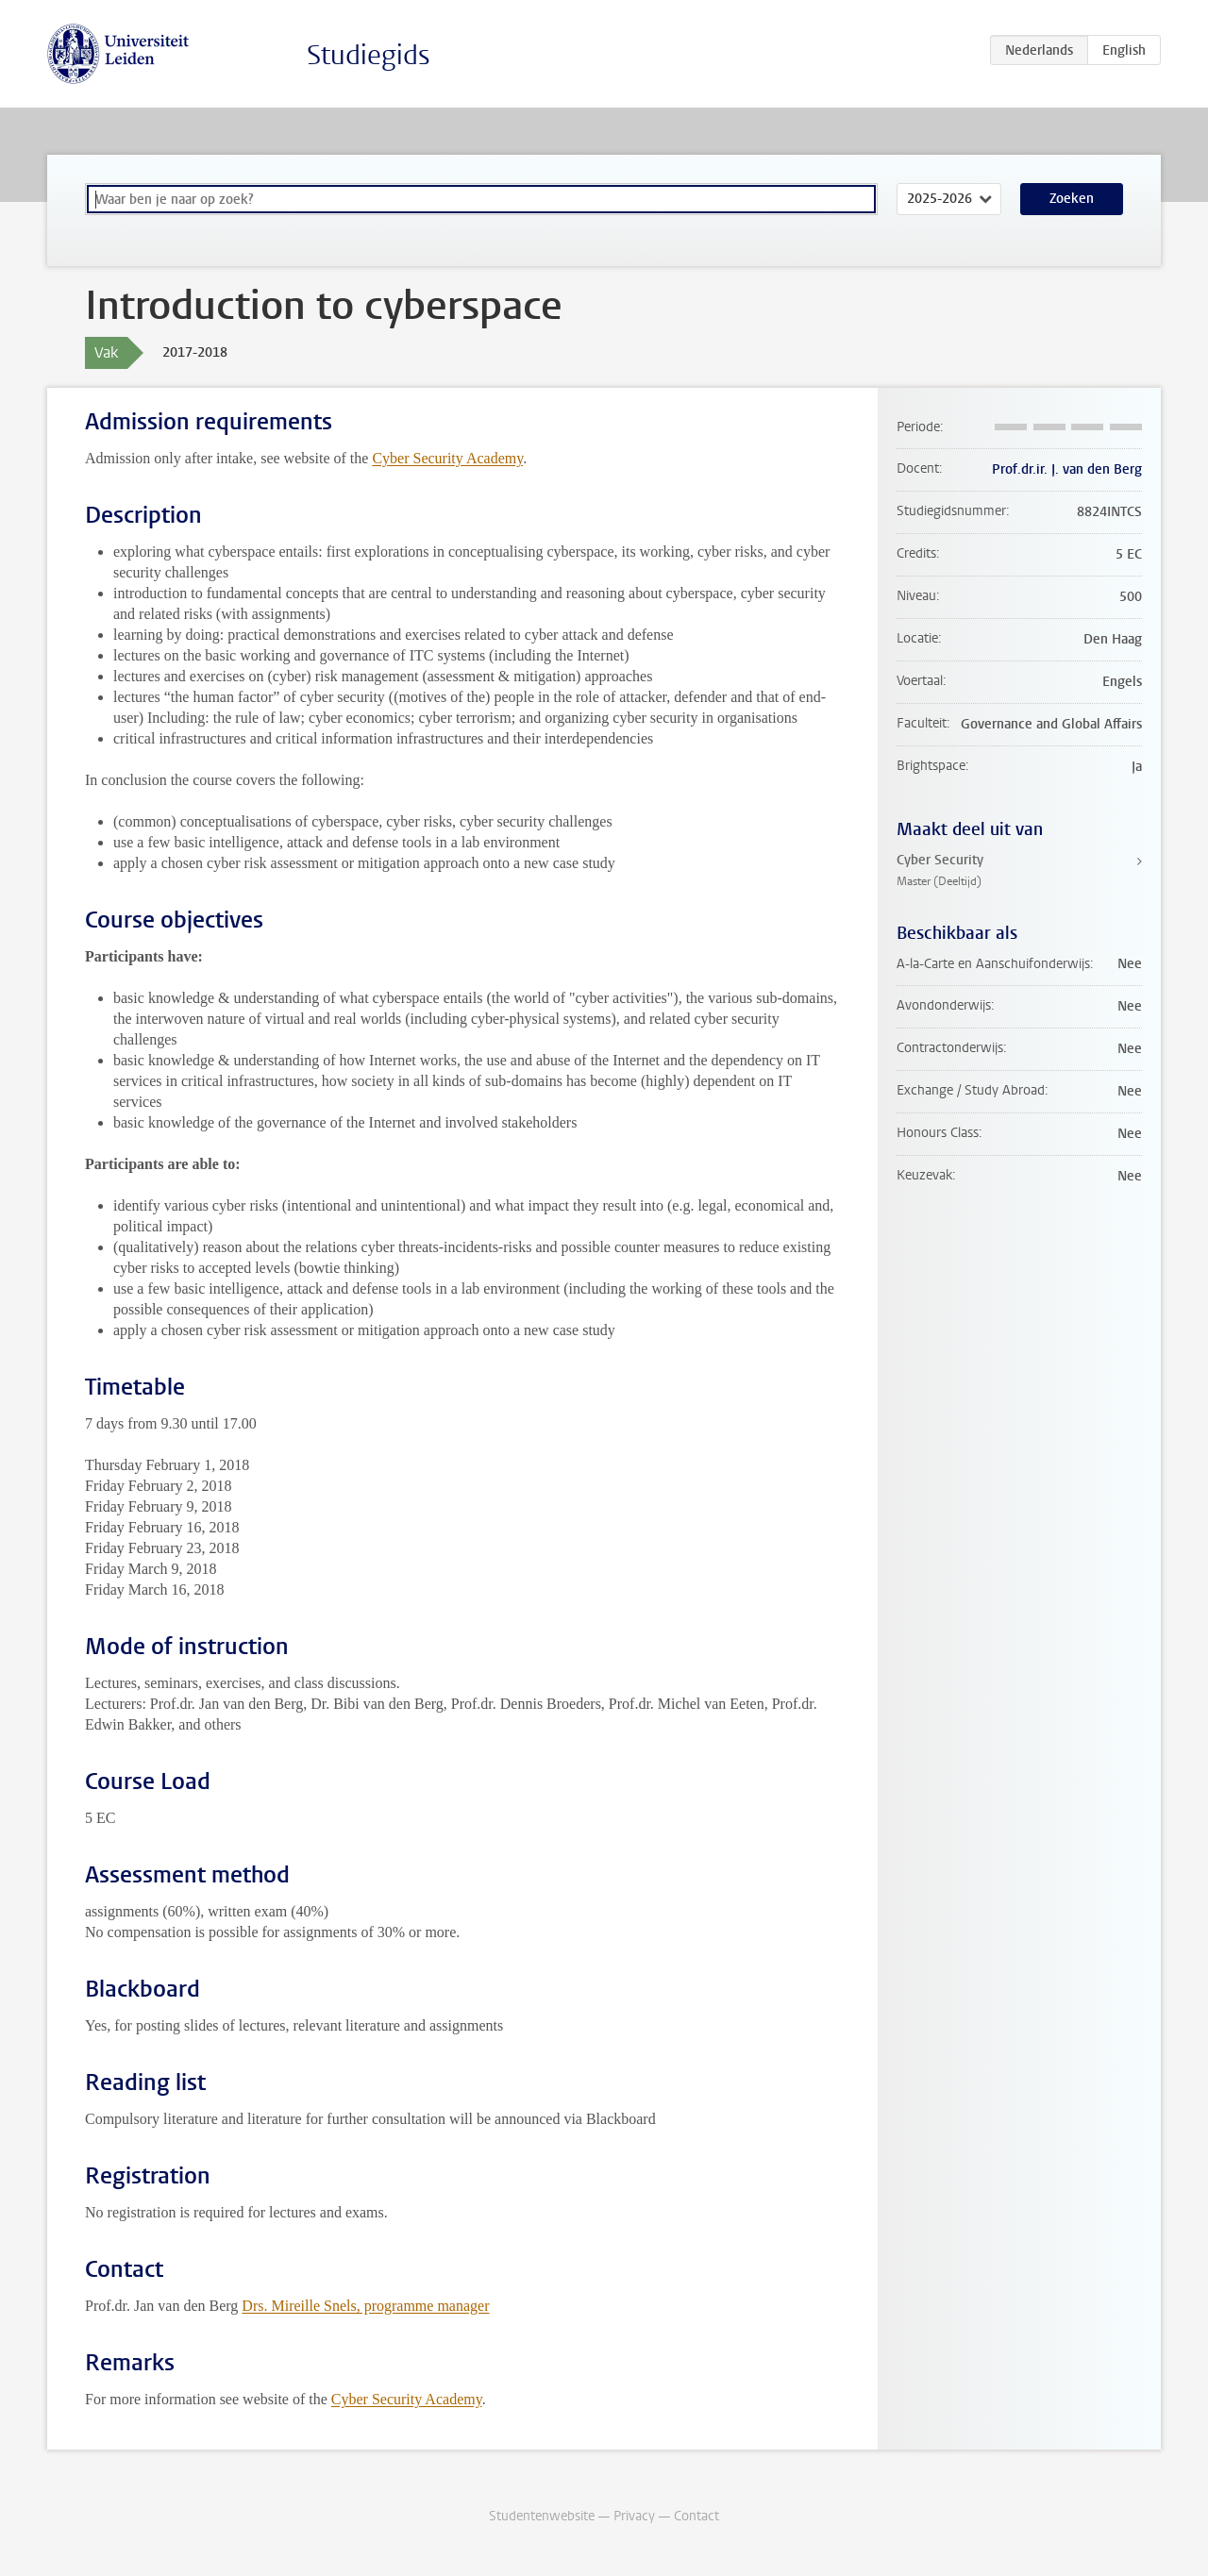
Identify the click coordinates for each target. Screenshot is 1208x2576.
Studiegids (368, 55)
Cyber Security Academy (447, 458)
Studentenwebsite (542, 2516)
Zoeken (1071, 199)
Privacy (634, 2516)
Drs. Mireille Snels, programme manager (365, 2306)
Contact (696, 2516)
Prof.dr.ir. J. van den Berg (1067, 469)
